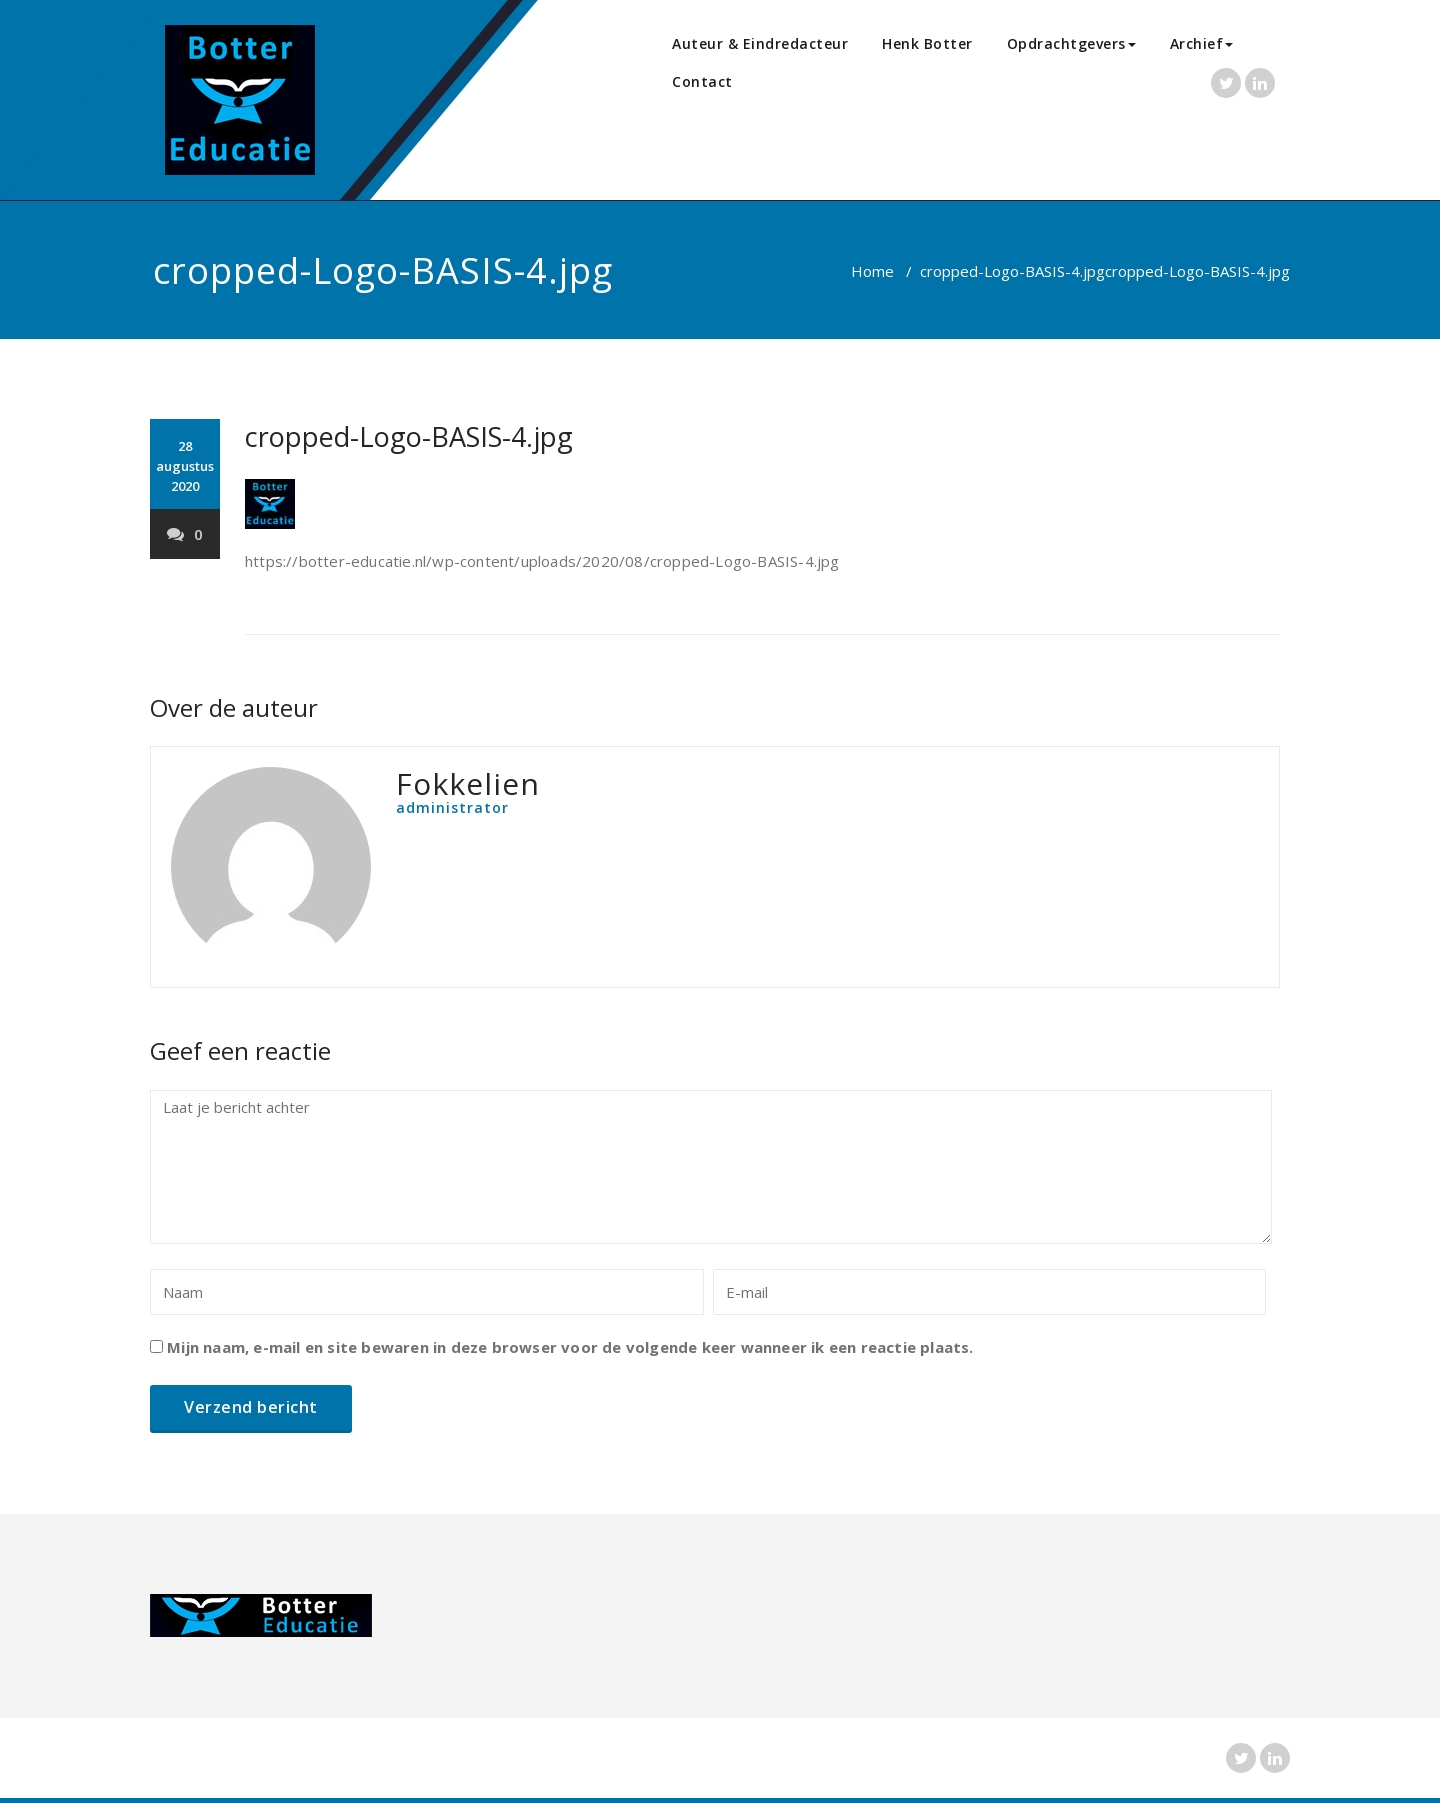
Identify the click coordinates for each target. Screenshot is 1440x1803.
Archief (1202, 43)
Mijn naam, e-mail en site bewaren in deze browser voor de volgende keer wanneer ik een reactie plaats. (570, 1347)
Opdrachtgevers (1071, 43)
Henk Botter (927, 43)
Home (872, 271)
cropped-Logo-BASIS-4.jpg (1012, 271)
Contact (702, 81)
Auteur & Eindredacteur (760, 43)
